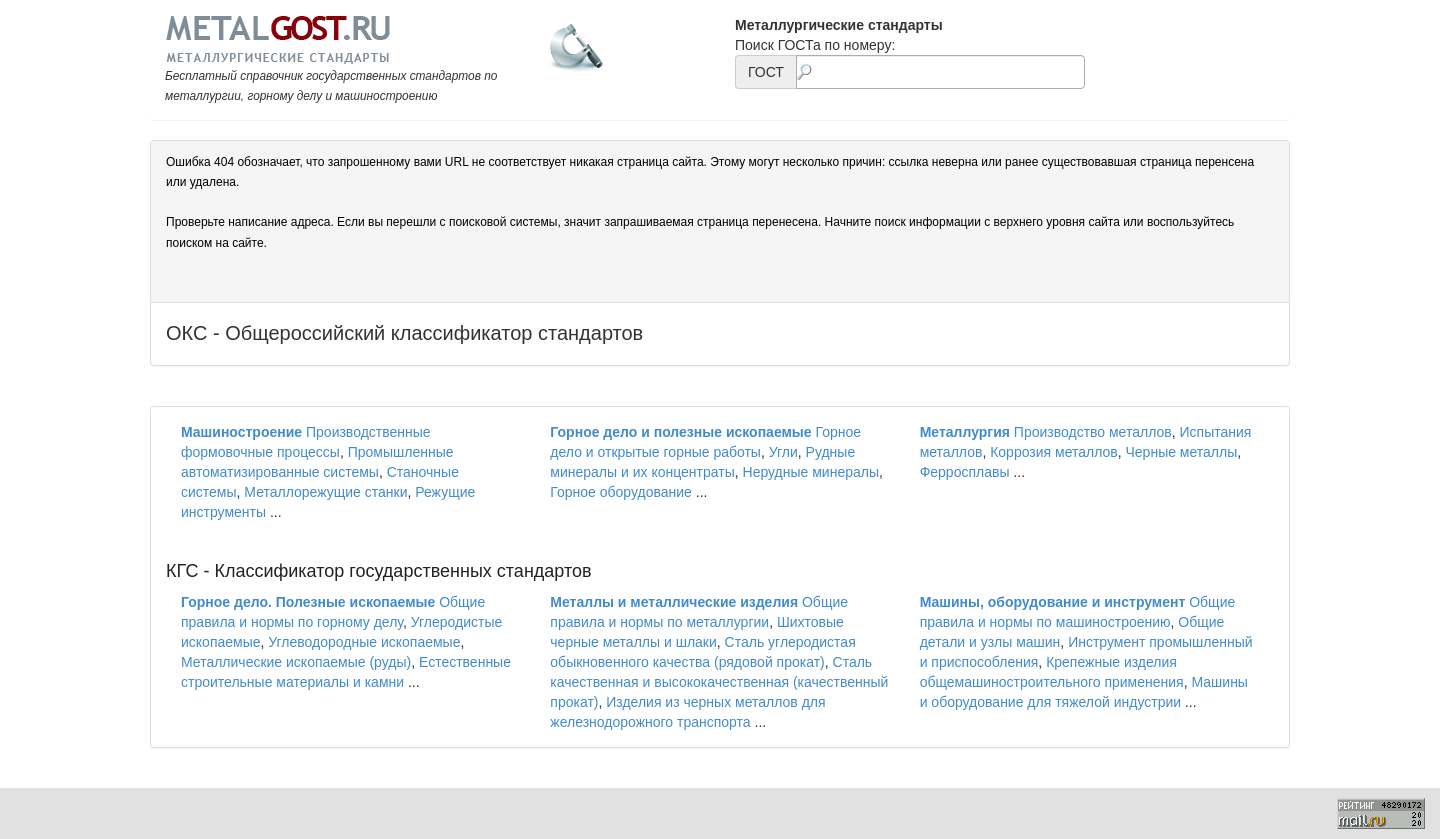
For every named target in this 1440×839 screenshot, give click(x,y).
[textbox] (940, 72)
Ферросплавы (965, 472)
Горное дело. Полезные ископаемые (308, 602)
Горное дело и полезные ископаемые (680, 432)
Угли (783, 452)
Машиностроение (241, 432)
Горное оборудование (621, 492)
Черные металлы (1182, 452)
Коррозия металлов (1054, 452)
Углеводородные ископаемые (364, 642)
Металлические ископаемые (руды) (296, 662)
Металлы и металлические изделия (674, 602)
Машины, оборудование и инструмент (1053, 602)
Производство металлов (1093, 432)
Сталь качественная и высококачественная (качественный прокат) (719, 682)
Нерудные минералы (811, 472)
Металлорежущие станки (325, 492)
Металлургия (965, 432)
